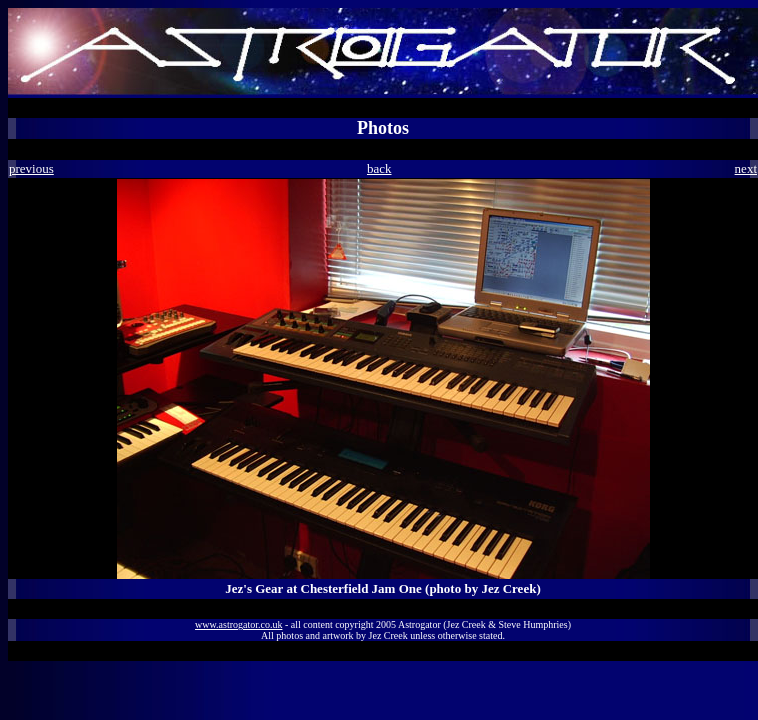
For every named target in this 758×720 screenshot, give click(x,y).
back (379, 168)
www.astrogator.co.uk (238, 624)
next (746, 168)
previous (31, 168)
